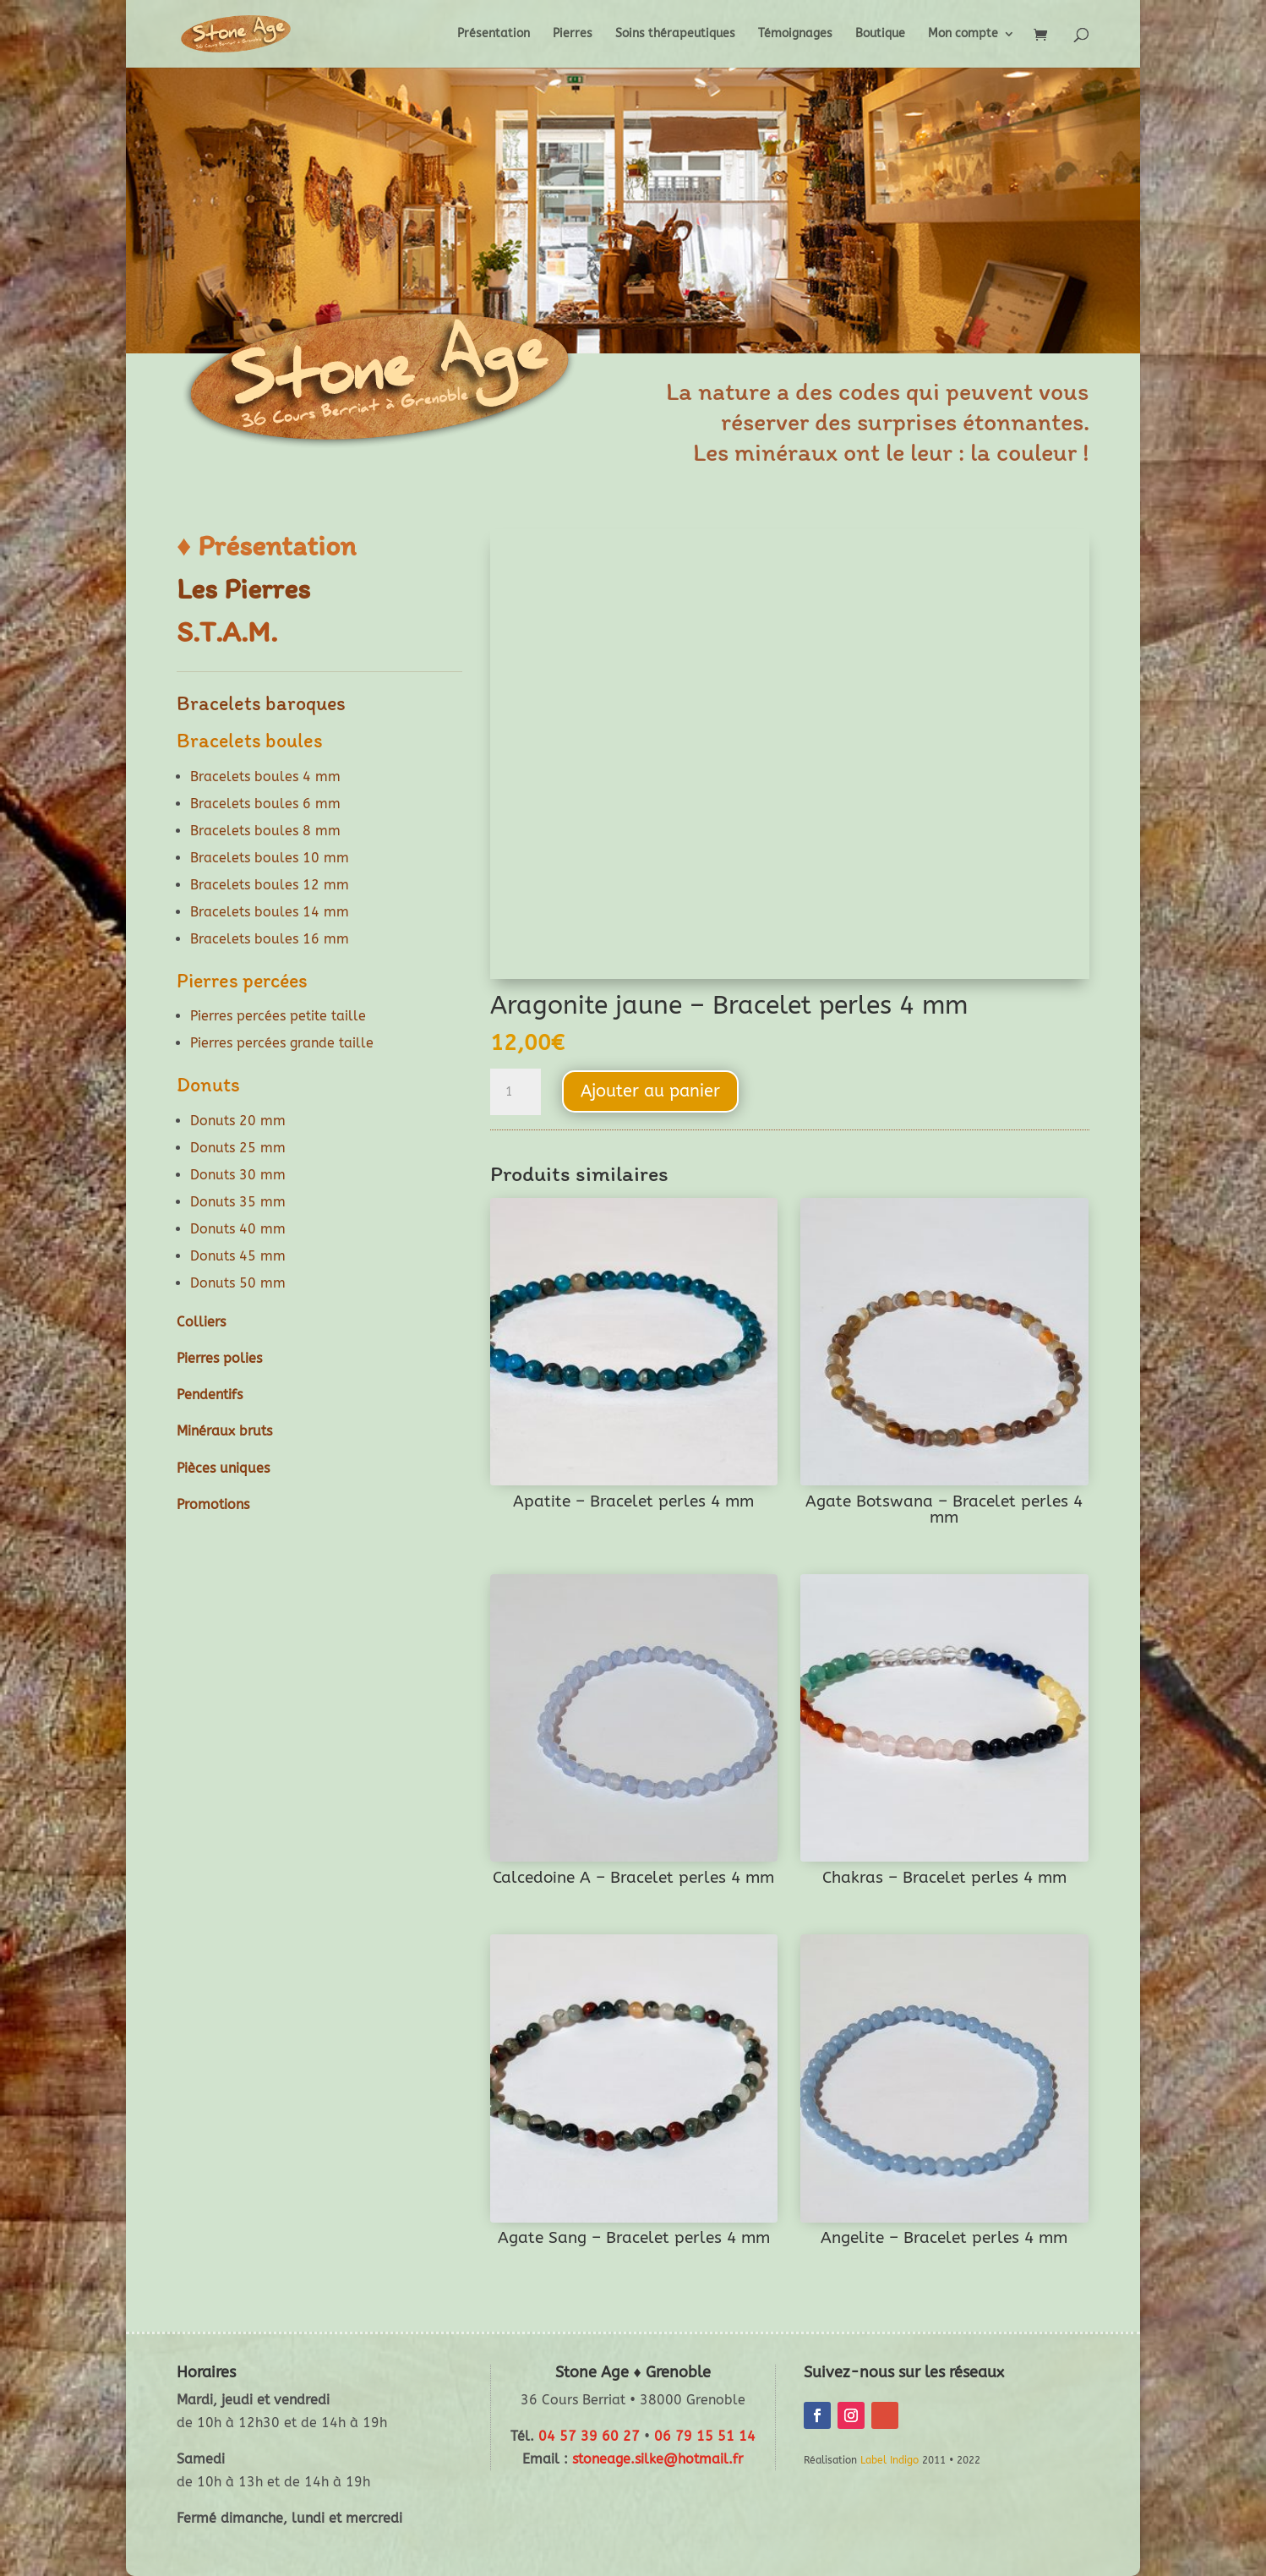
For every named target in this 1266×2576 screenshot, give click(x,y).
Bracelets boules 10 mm (269, 858)
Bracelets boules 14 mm (269, 912)
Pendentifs (210, 1394)
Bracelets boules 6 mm (265, 804)
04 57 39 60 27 (589, 2436)
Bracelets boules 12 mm (269, 885)
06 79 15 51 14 (705, 2436)
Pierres (572, 34)
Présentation (493, 34)
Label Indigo (889, 2460)
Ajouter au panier (650, 1091)
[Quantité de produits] (515, 1092)
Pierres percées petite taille (278, 1016)
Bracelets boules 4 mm (265, 776)
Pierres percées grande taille (282, 1043)
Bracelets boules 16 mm (269, 939)
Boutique (880, 34)
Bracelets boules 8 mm (265, 831)
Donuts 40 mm (238, 1229)
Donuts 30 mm (238, 1175)
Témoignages (795, 34)
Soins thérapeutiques (675, 34)
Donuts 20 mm (238, 1121)
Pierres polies (219, 1358)
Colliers (201, 1322)
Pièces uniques (223, 1468)
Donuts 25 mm (238, 1148)
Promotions (213, 1504)
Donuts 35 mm (238, 1202)
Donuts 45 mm (238, 1256)
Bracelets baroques (261, 703)
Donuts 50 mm (238, 1283)
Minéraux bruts (224, 1431)
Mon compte (963, 34)
